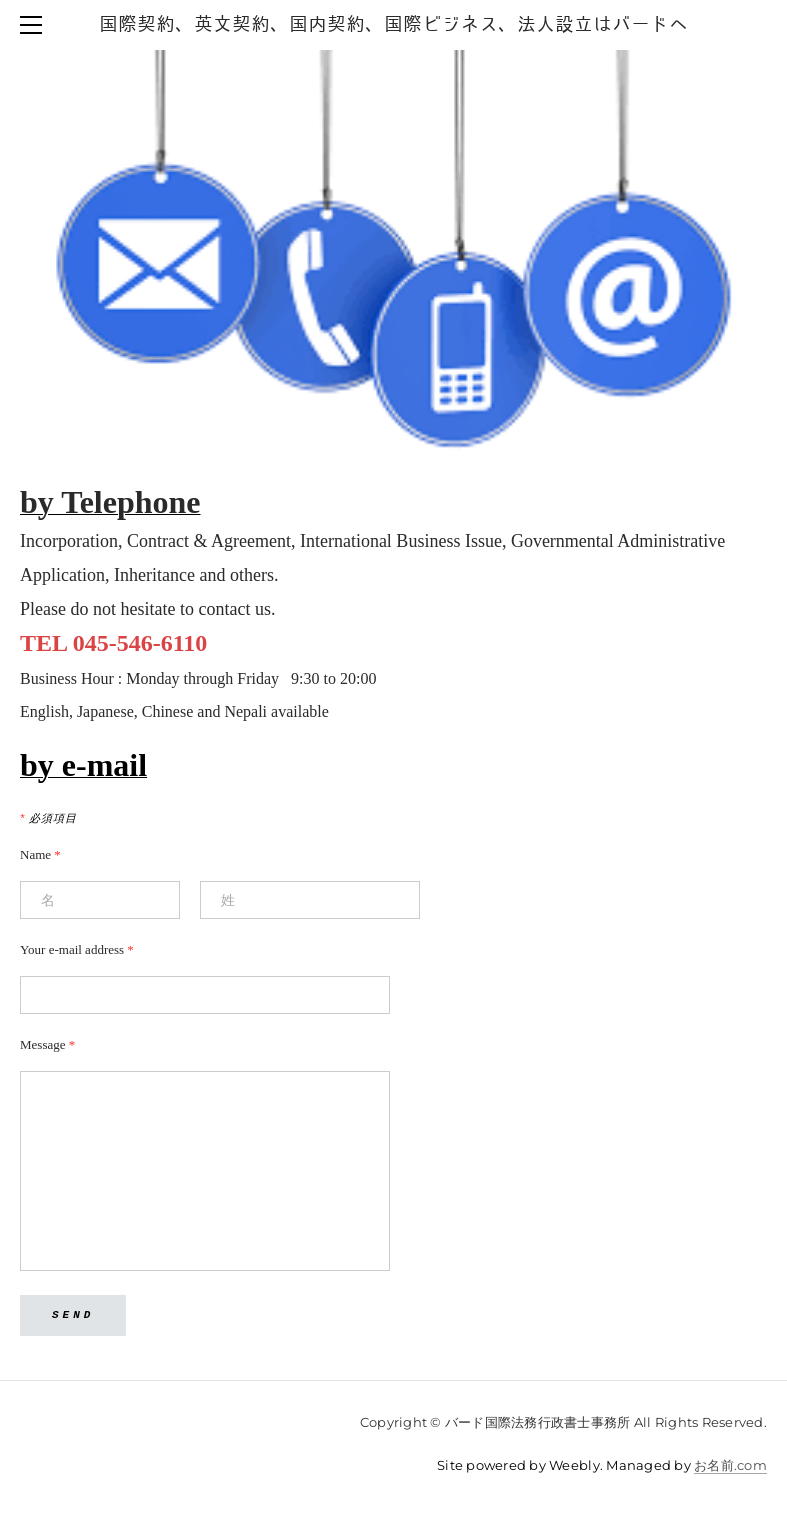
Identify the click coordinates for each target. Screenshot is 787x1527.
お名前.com (730, 1465)
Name (40, 854)
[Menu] (35, 25)
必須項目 (48, 818)
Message (47, 1044)
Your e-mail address (77, 949)
